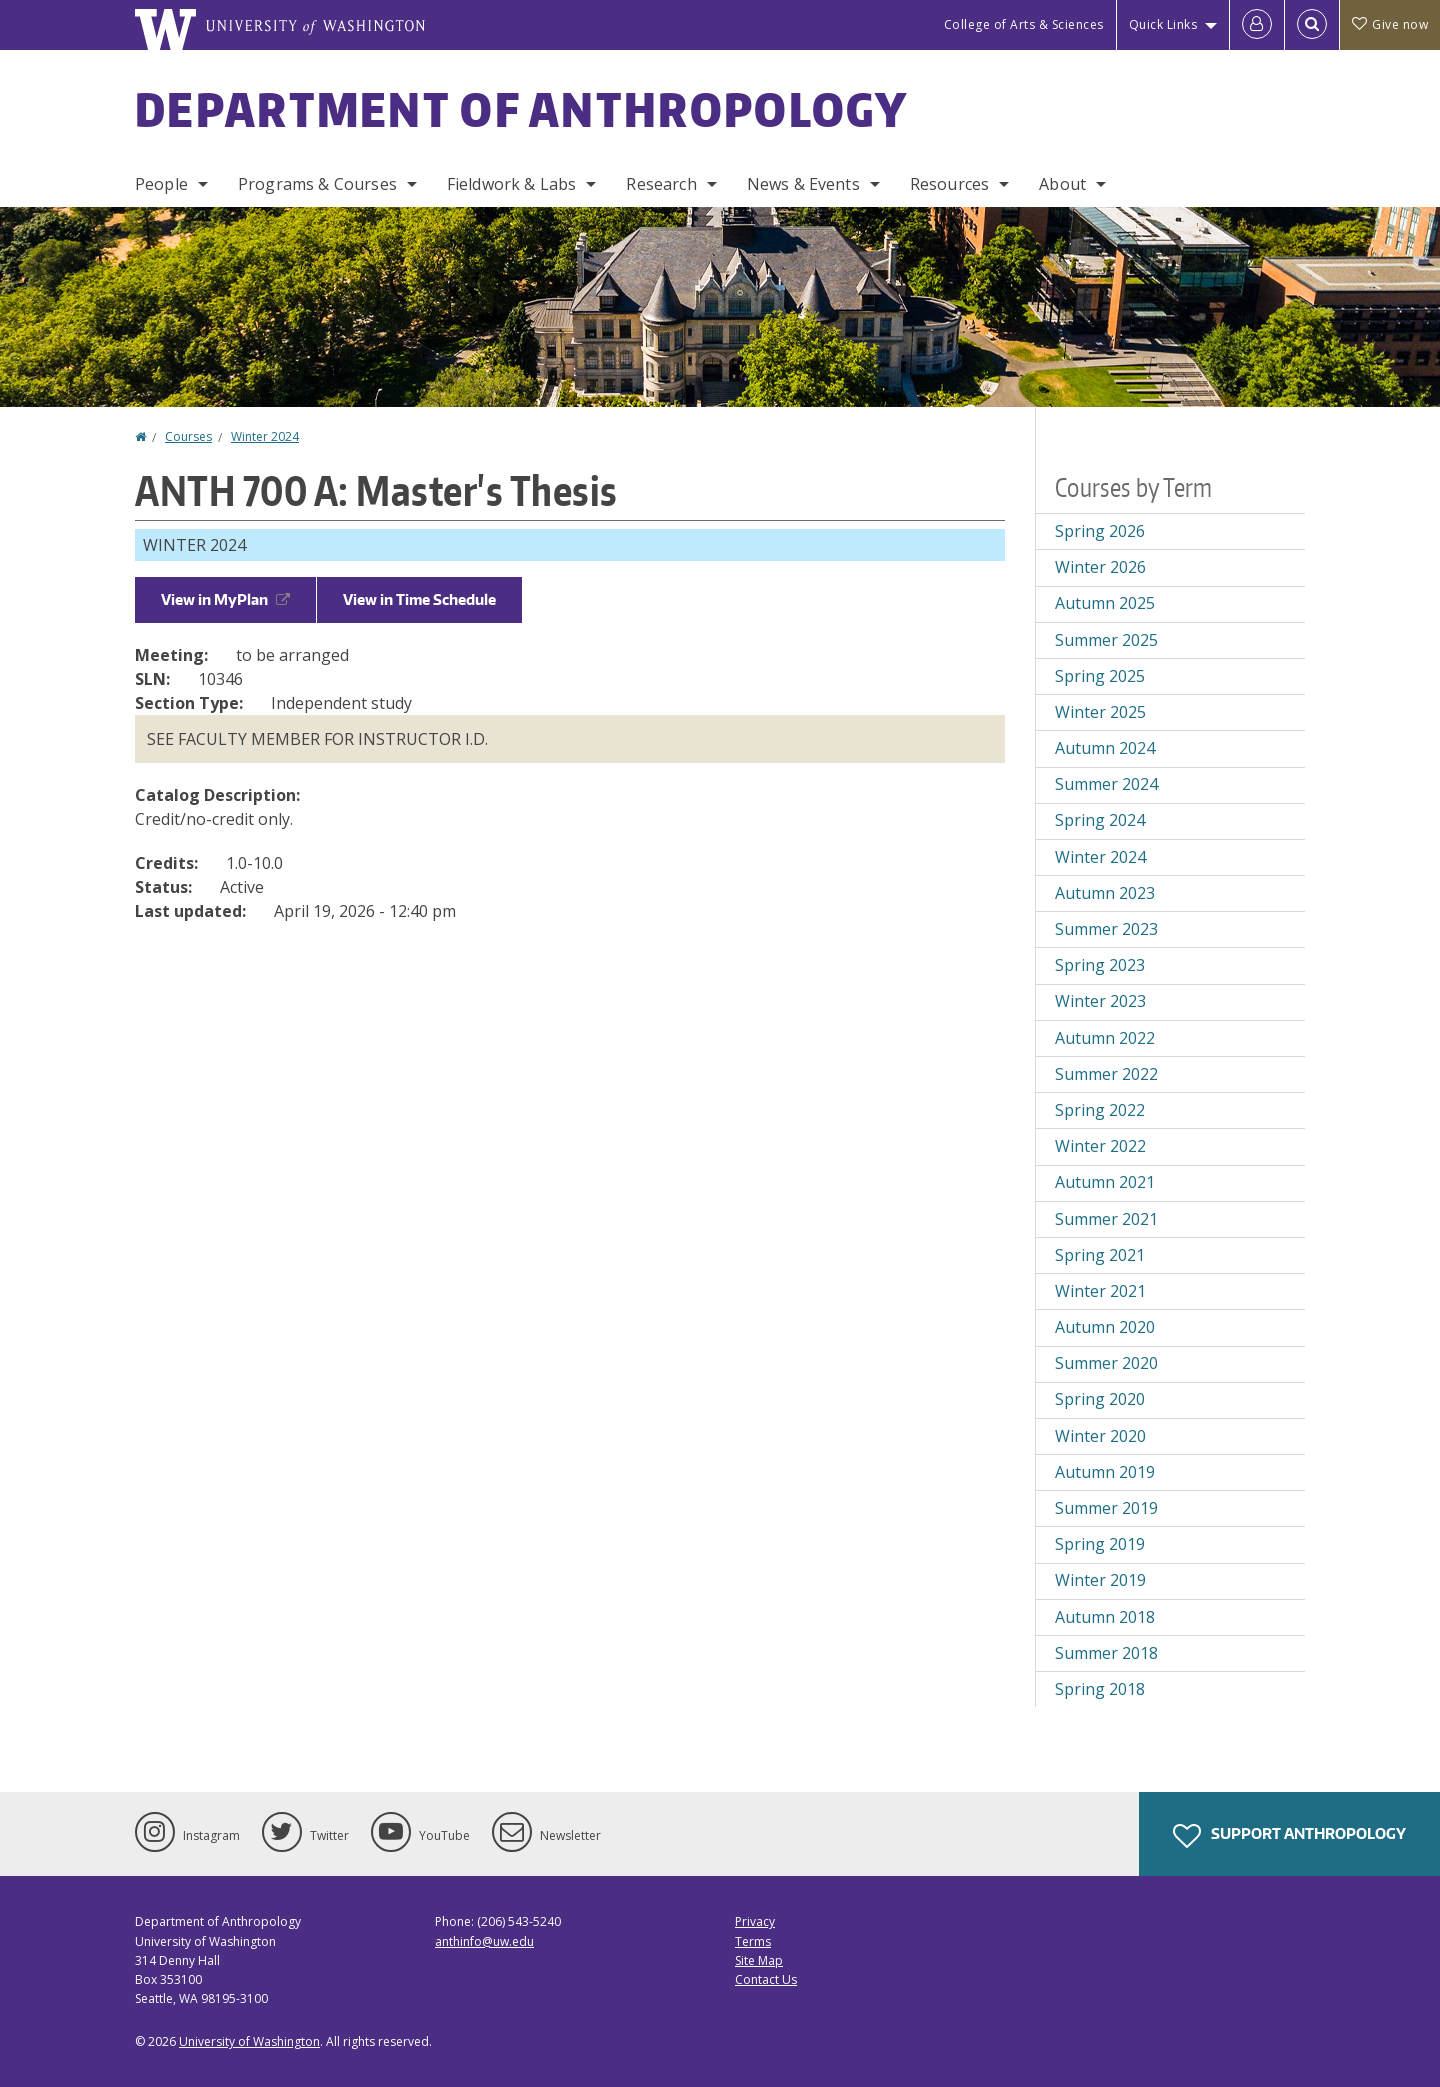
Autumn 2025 (1105, 603)
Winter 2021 (1100, 1291)
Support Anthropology (1289, 1836)
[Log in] (1257, 25)
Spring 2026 (1100, 531)
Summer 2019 (1106, 1508)
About (1062, 184)
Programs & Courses (317, 184)
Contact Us (766, 1979)
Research (661, 184)
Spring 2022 (1100, 1110)
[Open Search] (1312, 25)
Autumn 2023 (1105, 893)
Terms (753, 1941)
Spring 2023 (1100, 965)
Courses (188, 436)
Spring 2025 (1100, 676)
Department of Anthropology (522, 109)
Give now (1390, 24)
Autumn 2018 (1105, 1617)
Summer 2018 (1106, 1653)
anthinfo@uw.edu (484, 1941)
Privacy (755, 1921)
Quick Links (1163, 24)
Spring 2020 (1100, 1399)
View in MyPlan (225, 599)
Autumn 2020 (1105, 1327)
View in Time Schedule (419, 599)
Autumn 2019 (1105, 1472)
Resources (949, 184)
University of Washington (249, 2041)
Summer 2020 (1106, 1363)
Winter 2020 (1100, 1436)
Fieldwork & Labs (512, 184)
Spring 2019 (1100, 1544)
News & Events (803, 184)
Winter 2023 (1100, 1001)
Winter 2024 (265, 436)
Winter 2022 (1100, 1146)
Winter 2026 (1100, 567)
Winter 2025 (1100, 712)
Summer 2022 (1106, 1074)
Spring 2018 (1100, 1689)
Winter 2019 (1100, 1580)
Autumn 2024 (1105, 748)
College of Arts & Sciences (1024, 24)
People (161, 184)
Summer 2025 (1106, 640)
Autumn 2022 (1105, 1038)
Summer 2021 (1106, 1219)
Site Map (759, 1960)
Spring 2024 (1100, 820)
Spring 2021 (1100, 1255)
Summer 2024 (1106, 784)
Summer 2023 (1106, 929)
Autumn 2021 (1105, 1182)
